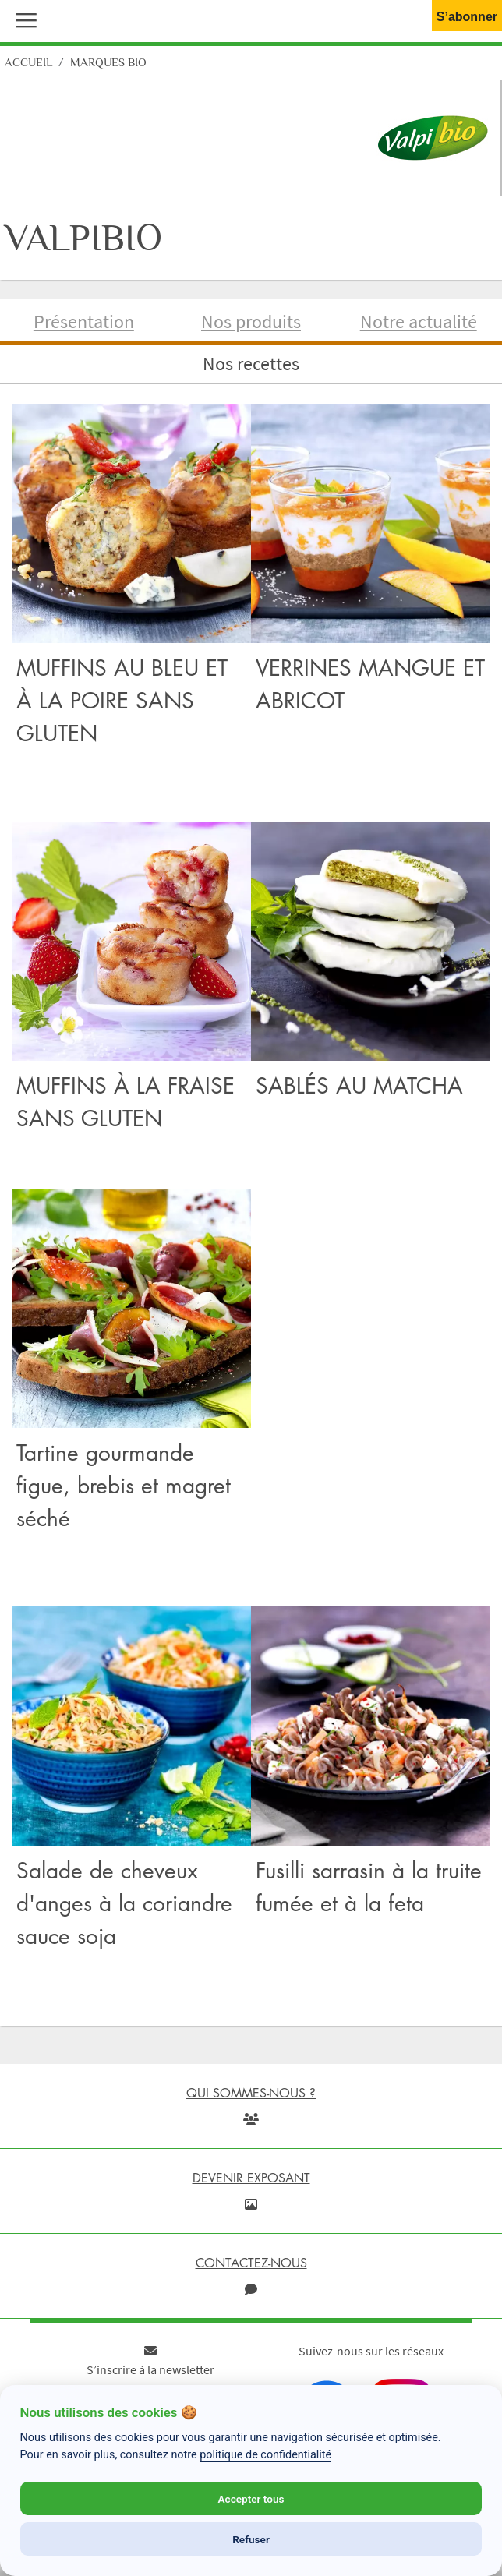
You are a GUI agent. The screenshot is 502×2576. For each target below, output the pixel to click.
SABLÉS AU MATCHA (359, 1085)
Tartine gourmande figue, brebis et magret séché (123, 1484)
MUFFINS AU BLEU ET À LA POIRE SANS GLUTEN (122, 699)
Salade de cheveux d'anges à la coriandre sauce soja (124, 1902)
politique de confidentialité (265, 2454)
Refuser (251, 2539)
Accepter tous (250, 2499)
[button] (22, 19)
